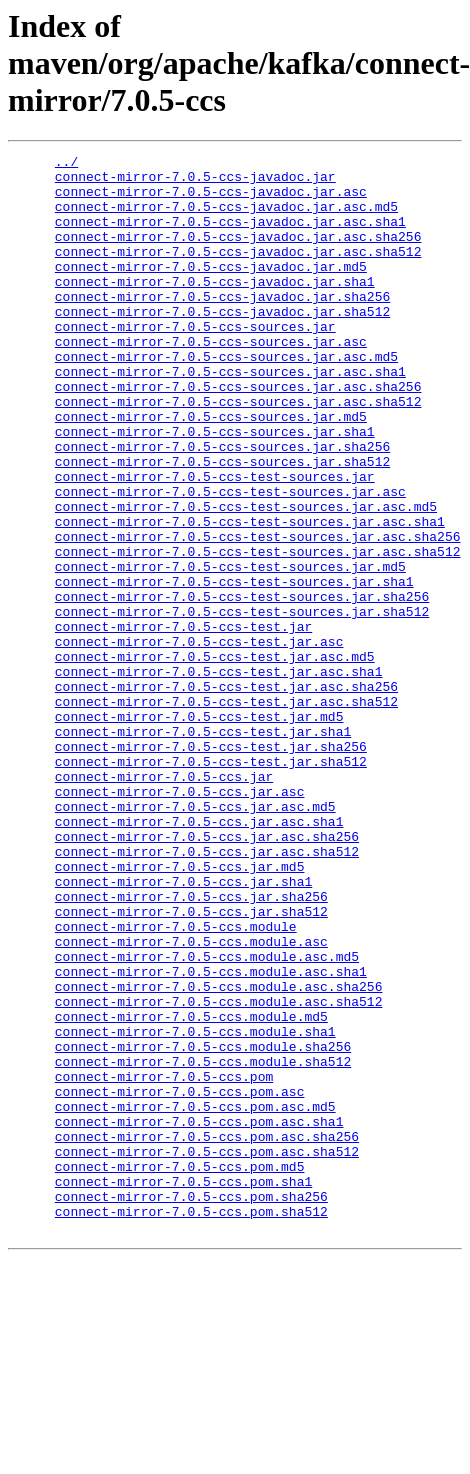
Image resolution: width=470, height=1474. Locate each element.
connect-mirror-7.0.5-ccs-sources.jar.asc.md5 (226, 398)
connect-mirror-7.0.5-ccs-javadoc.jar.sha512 (222, 344)
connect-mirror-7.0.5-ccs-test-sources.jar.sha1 (234, 668)
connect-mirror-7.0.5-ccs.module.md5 (191, 1190)
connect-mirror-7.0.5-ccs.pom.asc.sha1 (199, 1316)
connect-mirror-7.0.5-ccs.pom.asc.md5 (195, 1298)
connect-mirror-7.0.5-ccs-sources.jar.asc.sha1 (230, 416)
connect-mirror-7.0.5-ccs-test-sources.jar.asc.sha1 (250, 596)
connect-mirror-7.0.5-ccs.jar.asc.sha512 (207, 992)
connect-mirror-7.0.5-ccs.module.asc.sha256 (219, 1154)
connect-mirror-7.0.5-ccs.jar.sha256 (191, 1046)
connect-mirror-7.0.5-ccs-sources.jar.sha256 (222, 506)
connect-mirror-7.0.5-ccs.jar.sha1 (183, 1028)
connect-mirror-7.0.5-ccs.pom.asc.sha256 (207, 1334)
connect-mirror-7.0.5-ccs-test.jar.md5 (199, 830)
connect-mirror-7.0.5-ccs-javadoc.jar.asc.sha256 (238, 254)
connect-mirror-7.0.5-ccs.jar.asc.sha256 (207, 974)
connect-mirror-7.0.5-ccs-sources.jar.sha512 (222, 524)
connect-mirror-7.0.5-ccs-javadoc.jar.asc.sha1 (230, 236)
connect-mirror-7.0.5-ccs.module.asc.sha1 (211, 1136)
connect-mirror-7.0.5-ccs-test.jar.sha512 (211, 884)
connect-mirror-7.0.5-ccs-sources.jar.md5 (211, 470)
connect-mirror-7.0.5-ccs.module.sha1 (195, 1208)
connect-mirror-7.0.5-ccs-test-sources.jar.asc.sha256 (258, 614)
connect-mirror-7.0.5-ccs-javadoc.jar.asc (211, 200)
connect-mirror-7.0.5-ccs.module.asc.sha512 (219, 1172)
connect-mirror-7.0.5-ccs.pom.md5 (180, 1370)
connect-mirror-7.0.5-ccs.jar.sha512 (191, 1064)
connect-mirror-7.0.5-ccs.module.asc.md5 (207, 1118)
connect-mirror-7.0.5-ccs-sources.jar (195, 362)
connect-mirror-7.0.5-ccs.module (176, 1082)
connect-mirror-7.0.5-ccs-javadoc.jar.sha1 (215, 308)
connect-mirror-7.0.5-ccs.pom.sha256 (191, 1406)
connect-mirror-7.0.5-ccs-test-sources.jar (215, 542)
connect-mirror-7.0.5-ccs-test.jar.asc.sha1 (219, 776)
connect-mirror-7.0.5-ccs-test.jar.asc (199, 740)
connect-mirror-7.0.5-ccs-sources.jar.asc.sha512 (238, 452)
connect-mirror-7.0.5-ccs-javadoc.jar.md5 (211, 290)
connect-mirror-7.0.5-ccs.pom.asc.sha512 (207, 1352)
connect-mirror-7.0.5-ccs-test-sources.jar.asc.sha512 (258, 632)
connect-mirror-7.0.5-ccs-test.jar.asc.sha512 (226, 812)
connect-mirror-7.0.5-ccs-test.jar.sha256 (211, 866)
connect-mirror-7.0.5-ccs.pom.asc (180, 1280)
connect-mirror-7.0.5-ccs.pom (164, 1262)
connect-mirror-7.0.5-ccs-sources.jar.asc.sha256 (238, 434)
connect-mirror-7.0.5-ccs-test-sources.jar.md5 (230, 650)
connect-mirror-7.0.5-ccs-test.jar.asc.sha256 (226, 794)
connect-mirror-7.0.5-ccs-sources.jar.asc (211, 380)
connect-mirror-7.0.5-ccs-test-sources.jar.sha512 (242, 704)
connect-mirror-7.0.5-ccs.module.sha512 (203, 1244)
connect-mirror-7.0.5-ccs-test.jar (183, 722)
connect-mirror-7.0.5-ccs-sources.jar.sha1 (215, 488)
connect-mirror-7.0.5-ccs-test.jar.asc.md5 (215, 758)
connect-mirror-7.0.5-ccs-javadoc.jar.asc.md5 (226, 218)
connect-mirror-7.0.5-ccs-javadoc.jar (195, 182)
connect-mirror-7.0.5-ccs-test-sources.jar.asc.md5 (246, 578)
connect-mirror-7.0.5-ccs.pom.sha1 (183, 1388)
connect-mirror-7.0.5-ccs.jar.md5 (180, 1010)
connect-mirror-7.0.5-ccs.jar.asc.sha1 (199, 956)
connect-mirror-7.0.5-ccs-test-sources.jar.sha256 (242, 686)
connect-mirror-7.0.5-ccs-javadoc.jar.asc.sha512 (238, 272)
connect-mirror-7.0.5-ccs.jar (164, 902)
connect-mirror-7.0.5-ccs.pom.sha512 (191, 1424)
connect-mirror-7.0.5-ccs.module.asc (191, 1100)
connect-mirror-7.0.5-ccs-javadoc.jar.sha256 (222, 326)
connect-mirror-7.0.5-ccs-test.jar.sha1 (203, 848)
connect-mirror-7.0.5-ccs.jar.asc (180, 920)
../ (66, 164)
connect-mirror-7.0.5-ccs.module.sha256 (203, 1226)
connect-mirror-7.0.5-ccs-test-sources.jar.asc (230, 560)
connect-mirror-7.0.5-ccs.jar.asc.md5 (195, 938)
